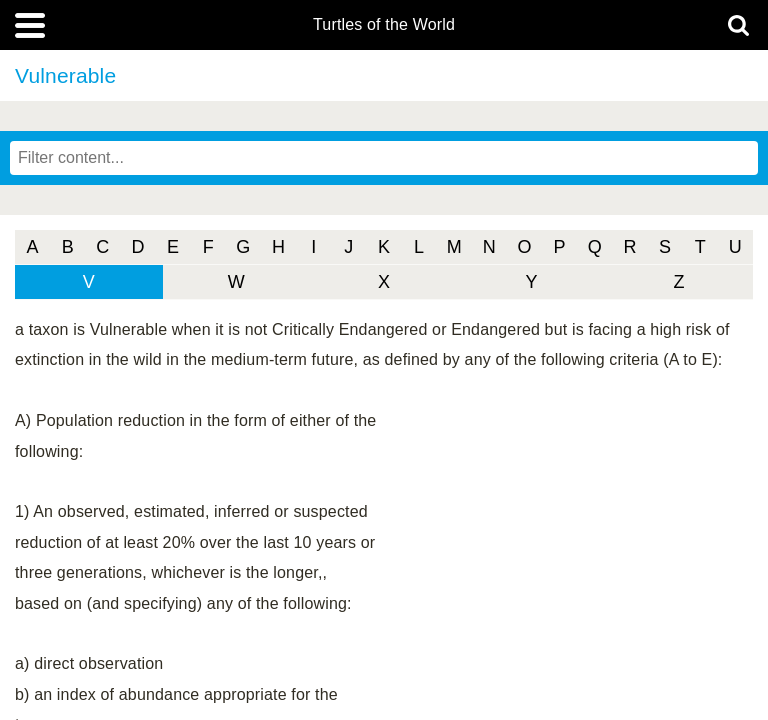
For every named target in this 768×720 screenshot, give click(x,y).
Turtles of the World (384, 25)
